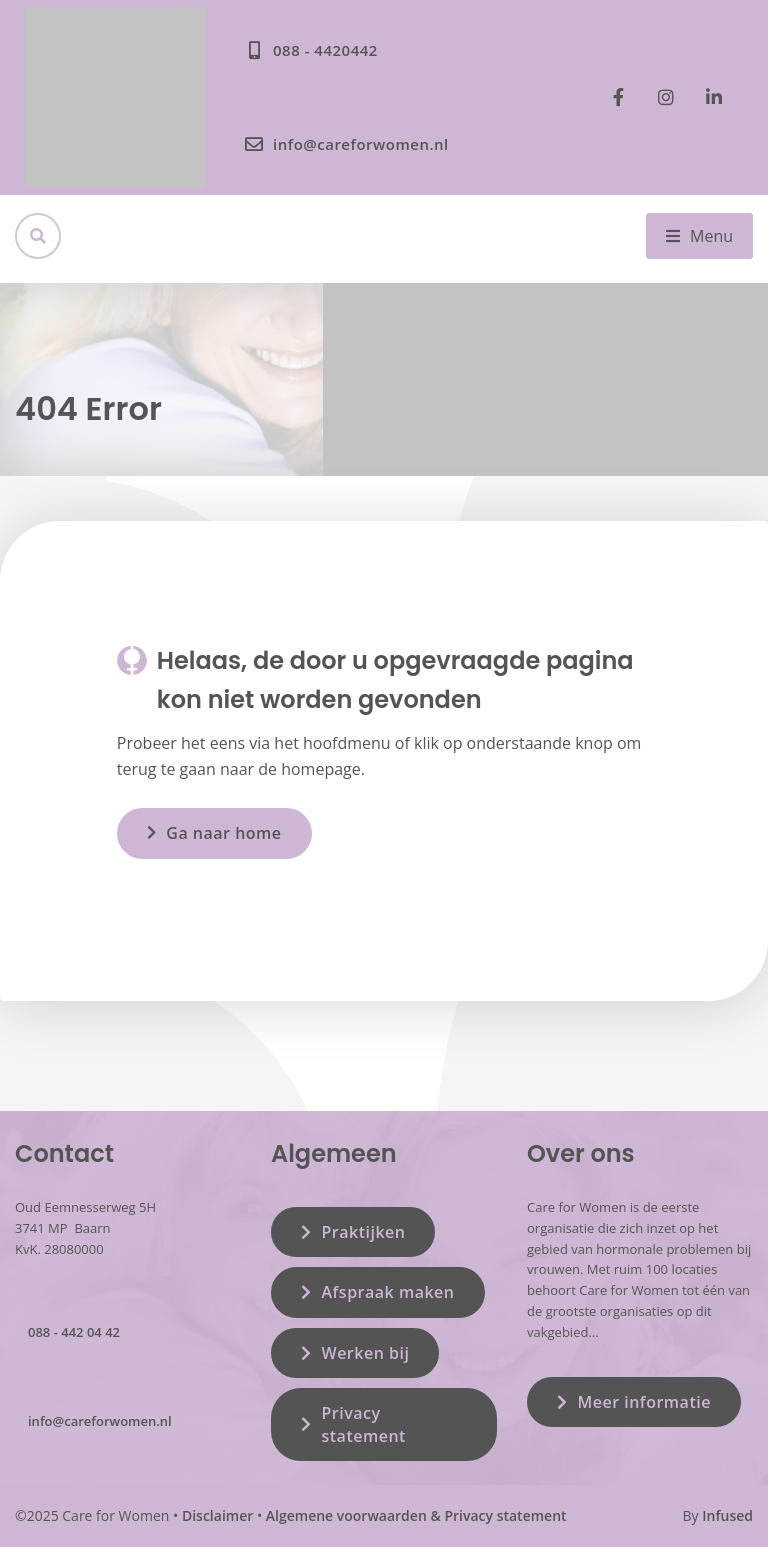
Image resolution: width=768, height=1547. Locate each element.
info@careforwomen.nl (100, 1421)
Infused (727, 1515)
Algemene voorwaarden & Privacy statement (416, 1515)
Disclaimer (217, 1515)
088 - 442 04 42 (74, 1332)
